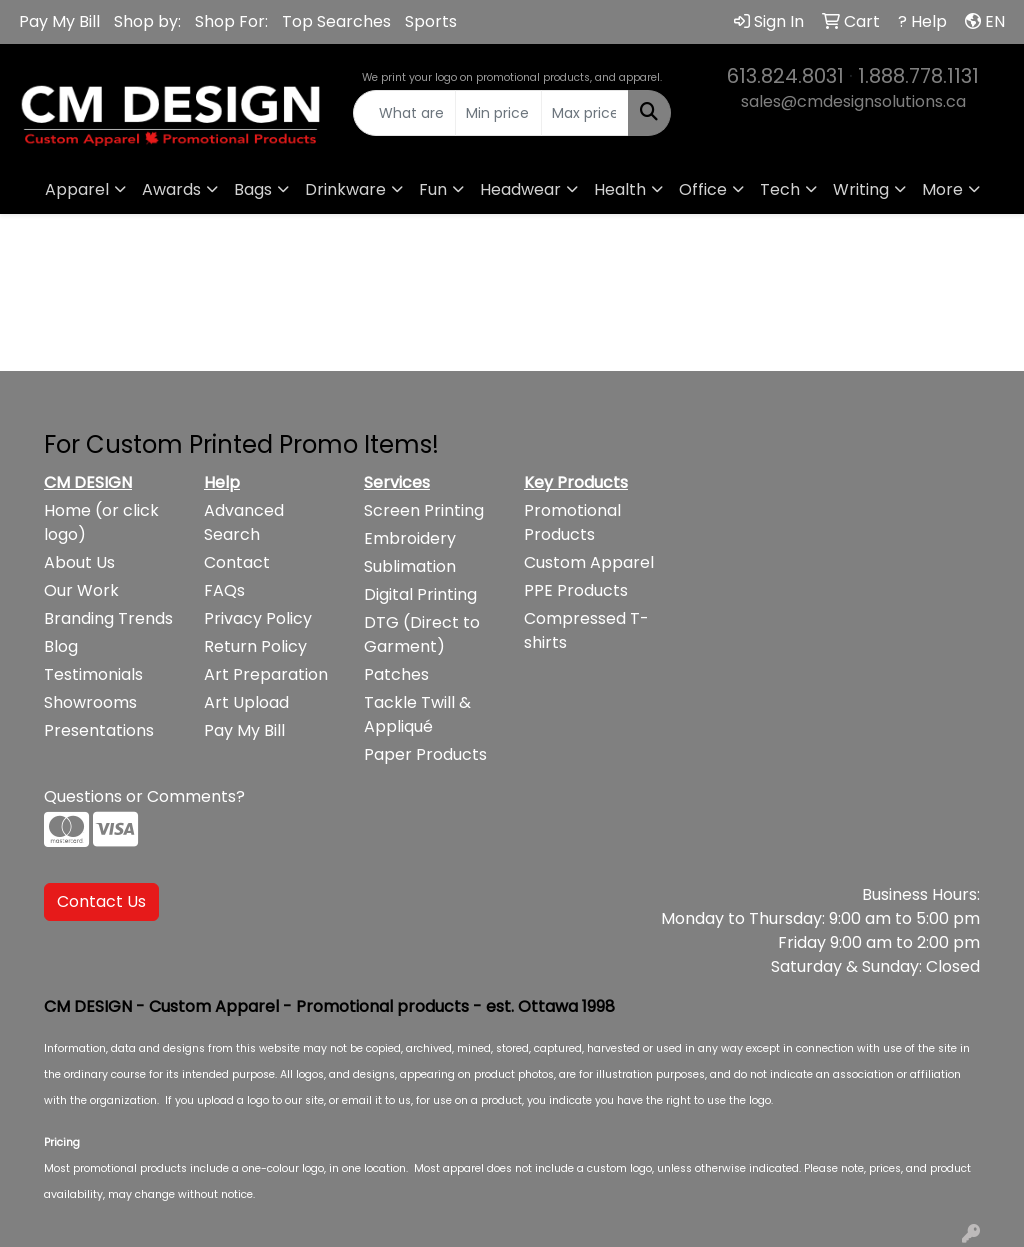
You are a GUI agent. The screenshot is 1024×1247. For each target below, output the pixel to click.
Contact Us (101, 901)
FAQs (224, 590)
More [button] (942, 189)
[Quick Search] (404, 113)
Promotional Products (572, 522)
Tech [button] (780, 189)
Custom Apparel (589, 562)
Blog (61, 646)
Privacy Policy (258, 618)
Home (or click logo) (101, 522)
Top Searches (336, 21)
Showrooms (90, 702)
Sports (431, 21)
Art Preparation (266, 674)
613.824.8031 (785, 76)
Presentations (99, 730)
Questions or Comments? (144, 796)
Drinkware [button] (345, 189)
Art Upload (246, 702)
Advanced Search (244, 522)
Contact (237, 562)
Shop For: (231, 21)
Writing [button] (861, 189)
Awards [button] (171, 189)
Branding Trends (108, 618)
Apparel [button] (77, 189)
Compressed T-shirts (586, 630)
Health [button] (620, 189)
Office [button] (703, 189)
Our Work (81, 590)
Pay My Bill (59, 21)
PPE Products (576, 590)
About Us (79, 562)
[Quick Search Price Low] (498, 113)
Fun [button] (433, 189)
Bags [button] (253, 189)
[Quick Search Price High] (584, 113)
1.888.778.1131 (918, 76)
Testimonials (93, 674)
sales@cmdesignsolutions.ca (853, 101)
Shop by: (147, 21)
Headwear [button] (520, 189)
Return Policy (255, 646)
